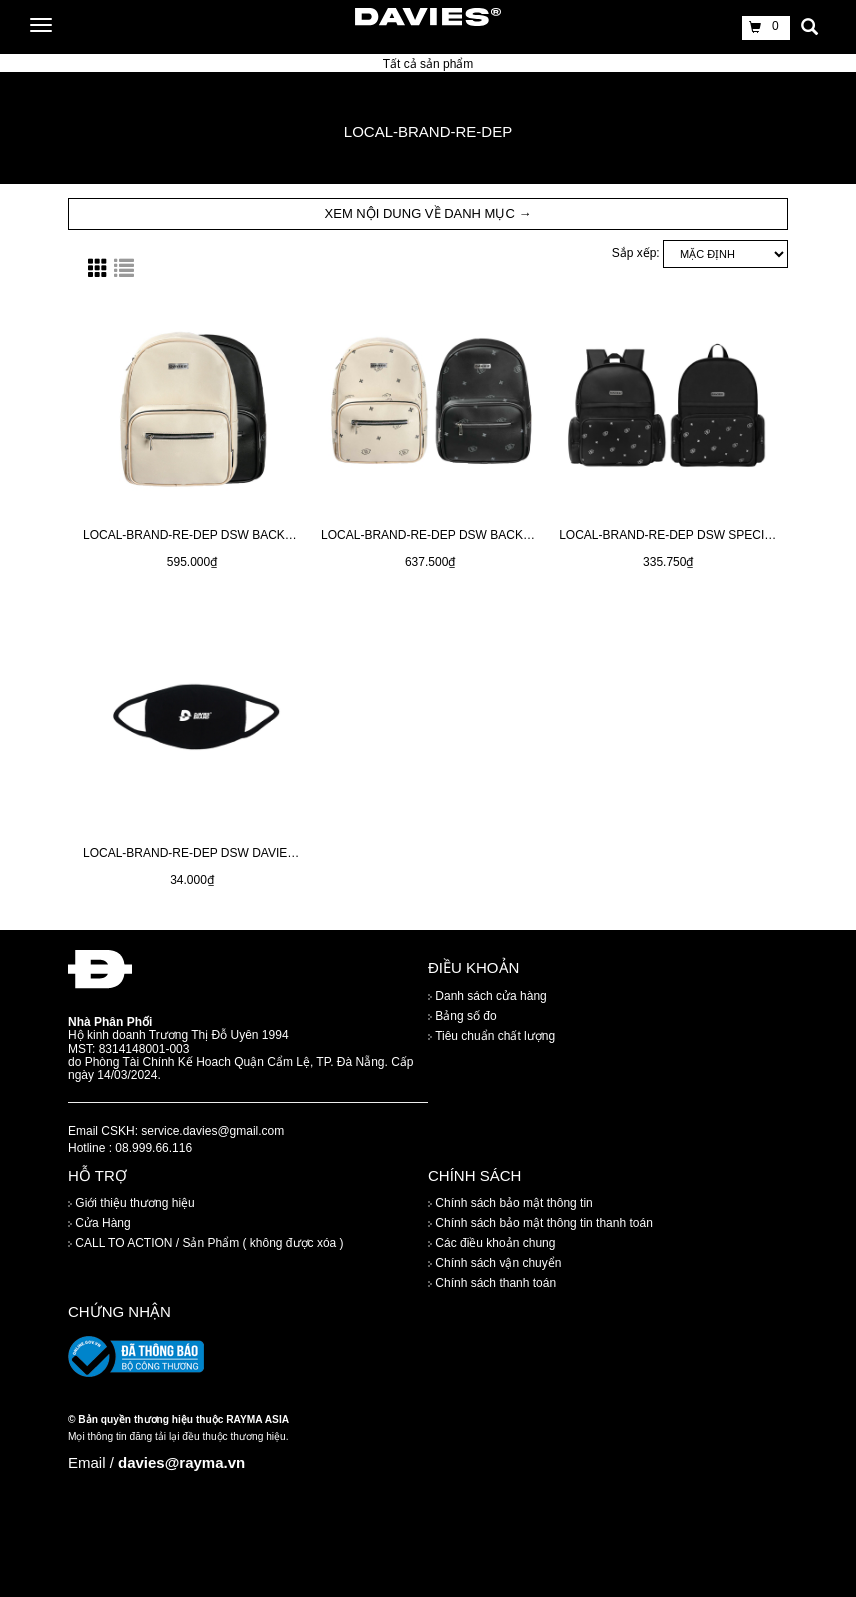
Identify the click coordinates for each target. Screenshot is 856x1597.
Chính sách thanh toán (492, 1283)
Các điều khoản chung (491, 1243)
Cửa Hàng (99, 1223)
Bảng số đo (462, 1016)
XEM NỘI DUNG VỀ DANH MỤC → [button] (428, 213)
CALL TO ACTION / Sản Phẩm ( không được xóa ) (206, 1243)
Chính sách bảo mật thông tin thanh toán (540, 1223)
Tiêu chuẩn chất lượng (491, 1036)
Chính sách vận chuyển (494, 1263)
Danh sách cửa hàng (487, 996)
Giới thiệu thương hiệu (131, 1203)
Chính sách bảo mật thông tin (510, 1203)
